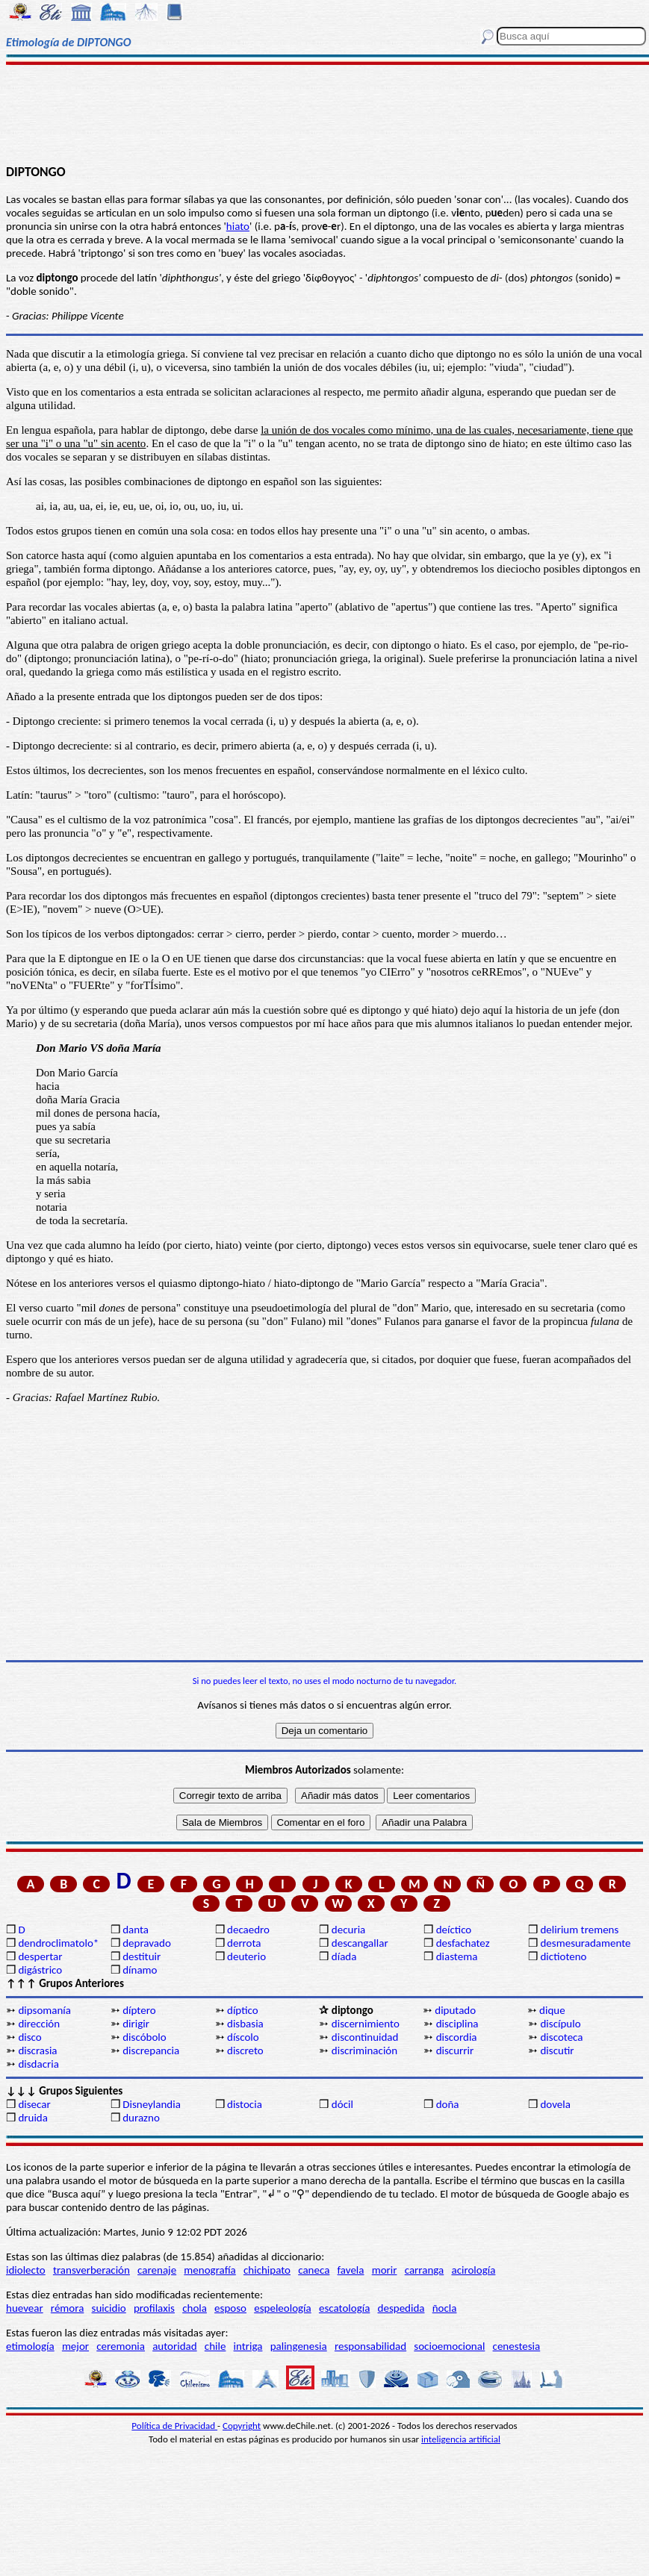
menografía (209, 2270)
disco (29, 2037)
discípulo (560, 2023)
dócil (342, 2104)
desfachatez (463, 1943)
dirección (39, 2023)
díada (344, 1956)
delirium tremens (579, 1929)
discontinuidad (365, 2037)
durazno (141, 2117)
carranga (424, 2270)
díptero (138, 2010)
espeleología (282, 2308)
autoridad (174, 2346)
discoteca (561, 2037)
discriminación (364, 2050)
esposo (230, 2308)
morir (384, 2270)
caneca (313, 2270)
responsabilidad (370, 2346)
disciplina (457, 2023)
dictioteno (563, 1956)
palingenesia (298, 2346)
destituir (141, 1956)
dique (552, 2010)
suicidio (109, 2308)
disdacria (38, 2064)
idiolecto (26, 2270)
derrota (244, 1943)
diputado (455, 2010)
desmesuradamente (585, 1943)
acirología (473, 2270)
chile (215, 2346)
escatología (344, 2308)
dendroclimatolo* (58, 1943)
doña (447, 2104)
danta (135, 1929)
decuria (348, 1929)
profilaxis (154, 2308)
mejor (75, 2346)
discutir (557, 2050)
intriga (248, 2346)
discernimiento (366, 2023)
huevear (24, 2308)
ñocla (444, 2308)
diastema (457, 1956)
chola (194, 2308)
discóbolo (144, 2037)
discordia (456, 2037)
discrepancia (150, 2050)
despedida (401, 2308)
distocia (244, 2104)
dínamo (139, 1970)
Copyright (242, 2425)
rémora (67, 2308)
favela (351, 2270)
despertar (40, 1956)
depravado (146, 1943)
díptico (242, 2010)
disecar (34, 2104)
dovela (555, 2104)
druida (33, 2117)
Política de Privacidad (174, 2425)
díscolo (243, 2037)
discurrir (455, 2050)
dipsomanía (44, 2010)
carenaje (156, 2270)
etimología (30, 2346)
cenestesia (517, 2346)
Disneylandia (151, 2104)
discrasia (37, 2050)
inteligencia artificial (460, 2439)
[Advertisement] (324, 113)
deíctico (454, 1929)
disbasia (245, 2023)
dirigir (135, 2023)
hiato (237, 226)
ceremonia (120, 2346)
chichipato (267, 2270)
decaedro (248, 1929)
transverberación (91, 2270)
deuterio (246, 1956)
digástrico (40, 1970)
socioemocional (449, 2346)
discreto (245, 2050)
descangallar (360, 1943)
